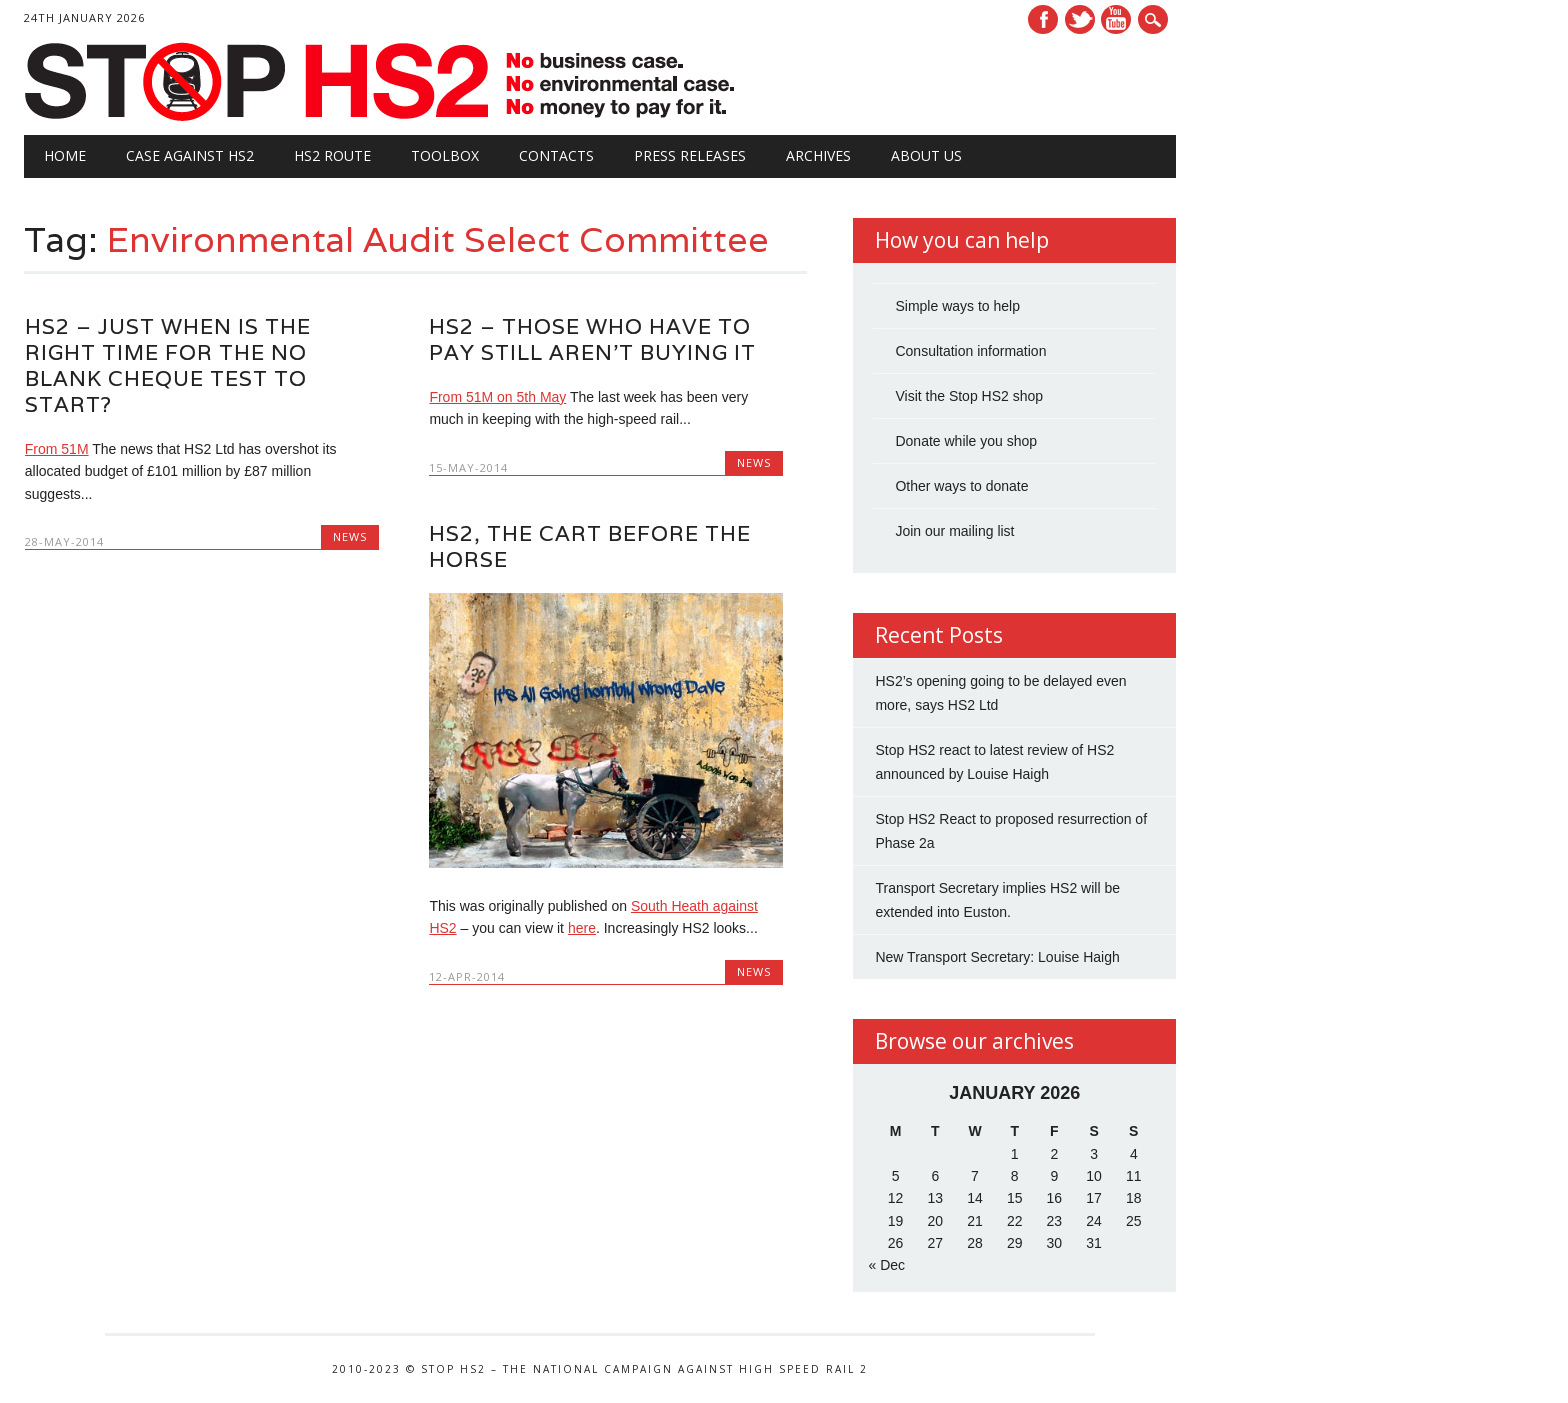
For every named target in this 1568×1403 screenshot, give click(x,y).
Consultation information (970, 351)
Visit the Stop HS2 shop (969, 396)
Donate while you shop (966, 441)
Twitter (1080, 19)
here (582, 928)
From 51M (57, 449)
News (350, 536)
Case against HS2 (190, 155)
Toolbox (445, 155)
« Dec (886, 1265)
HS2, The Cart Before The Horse (590, 546)
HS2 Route (332, 155)
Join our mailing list (954, 531)
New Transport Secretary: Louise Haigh (997, 957)
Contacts (556, 155)
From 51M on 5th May (497, 397)
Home (65, 155)
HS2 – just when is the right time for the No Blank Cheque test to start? (168, 365)
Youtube (1116, 19)
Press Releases (690, 155)
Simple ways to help (957, 306)
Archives (818, 155)
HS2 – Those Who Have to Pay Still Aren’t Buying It (592, 339)
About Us (926, 155)
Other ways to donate (961, 486)
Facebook (1043, 19)
